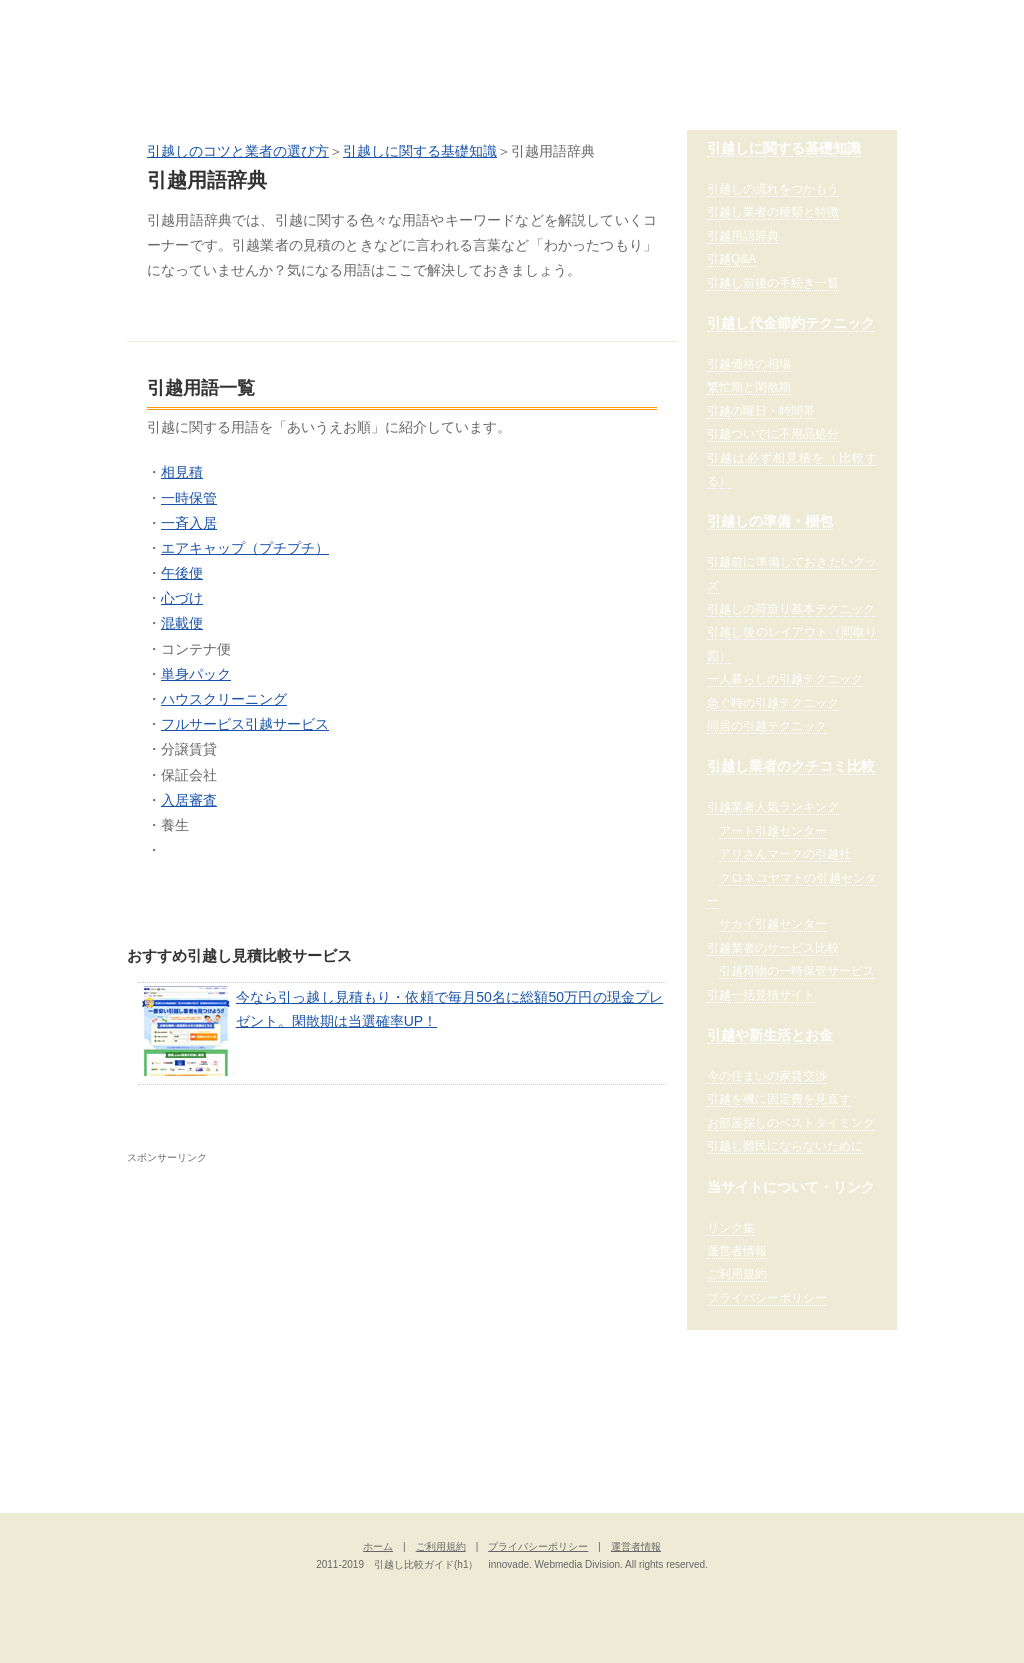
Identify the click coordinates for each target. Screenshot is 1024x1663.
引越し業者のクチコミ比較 (791, 766)
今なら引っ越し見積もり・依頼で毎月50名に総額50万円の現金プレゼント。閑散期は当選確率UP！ (402, 1031)
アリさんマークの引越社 (785, 854)
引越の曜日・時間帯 (761, 411)
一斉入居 (189, 523)
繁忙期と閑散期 (749, 387)
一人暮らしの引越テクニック (785, 679)
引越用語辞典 (743, 236)
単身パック (196, 674)
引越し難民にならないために (785, 1146)
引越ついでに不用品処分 (773, 434)
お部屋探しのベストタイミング (791, 1123)
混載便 (182, 623)
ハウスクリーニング (224, 699)
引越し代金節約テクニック (791, 323)
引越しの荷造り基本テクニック (791, 609)
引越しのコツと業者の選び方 (238, 151)
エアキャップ (203, 548)
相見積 (182, 472)
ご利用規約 (737, 1274)
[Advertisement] (295, 1309)
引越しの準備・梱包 (770, 521)
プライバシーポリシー (767, 1298)
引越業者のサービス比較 (773, 948)
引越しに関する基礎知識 (420, 151)
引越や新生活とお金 (770, 1035)
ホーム (378, 1546)
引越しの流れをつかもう (773, 189)
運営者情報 (737, 1251)
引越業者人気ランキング (773, 807)
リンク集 (731, 1228)
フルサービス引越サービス (245, 724)
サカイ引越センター (773, 924)
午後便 (182, 573)
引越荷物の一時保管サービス (797, 971)
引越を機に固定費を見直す (779, 1099)
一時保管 (189, 498)
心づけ (182, 598)
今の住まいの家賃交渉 (767, 1076)
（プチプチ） (287, 548)
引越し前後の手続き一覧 (773, 283)
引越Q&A (731, 259)
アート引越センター (773, 831)
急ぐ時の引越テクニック (773, 703)
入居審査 (189, 800)
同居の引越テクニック (767, 726)
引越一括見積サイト (761, 995)
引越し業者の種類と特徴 (773, 212)
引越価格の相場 (749, 364)
